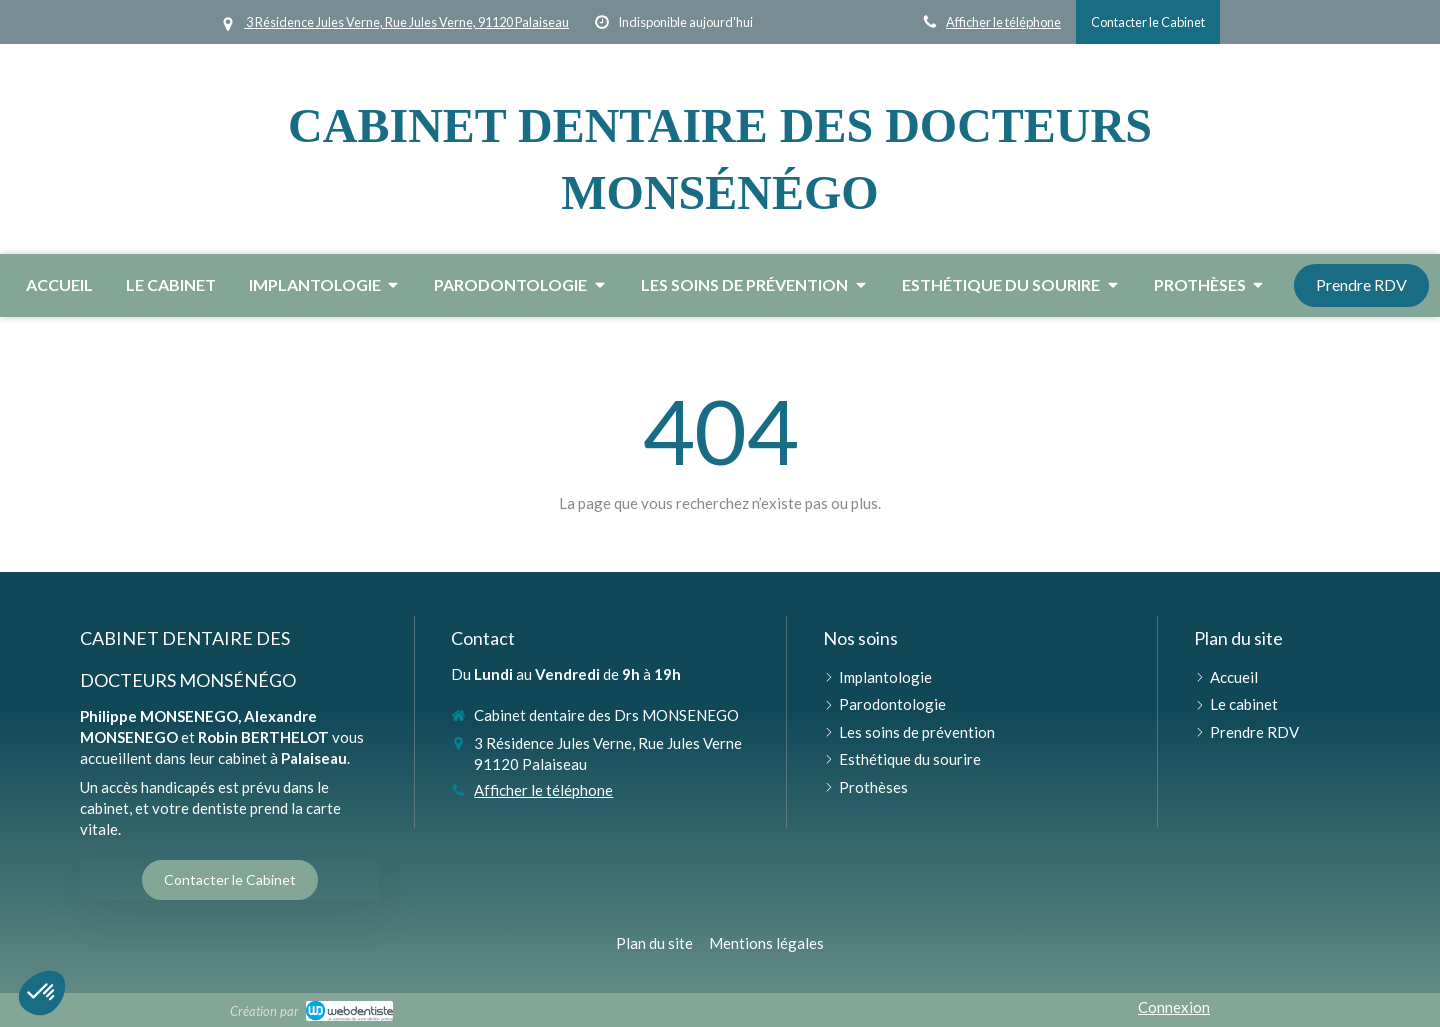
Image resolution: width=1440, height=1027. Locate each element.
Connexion (1174, 1007)
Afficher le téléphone (1003, 22)
